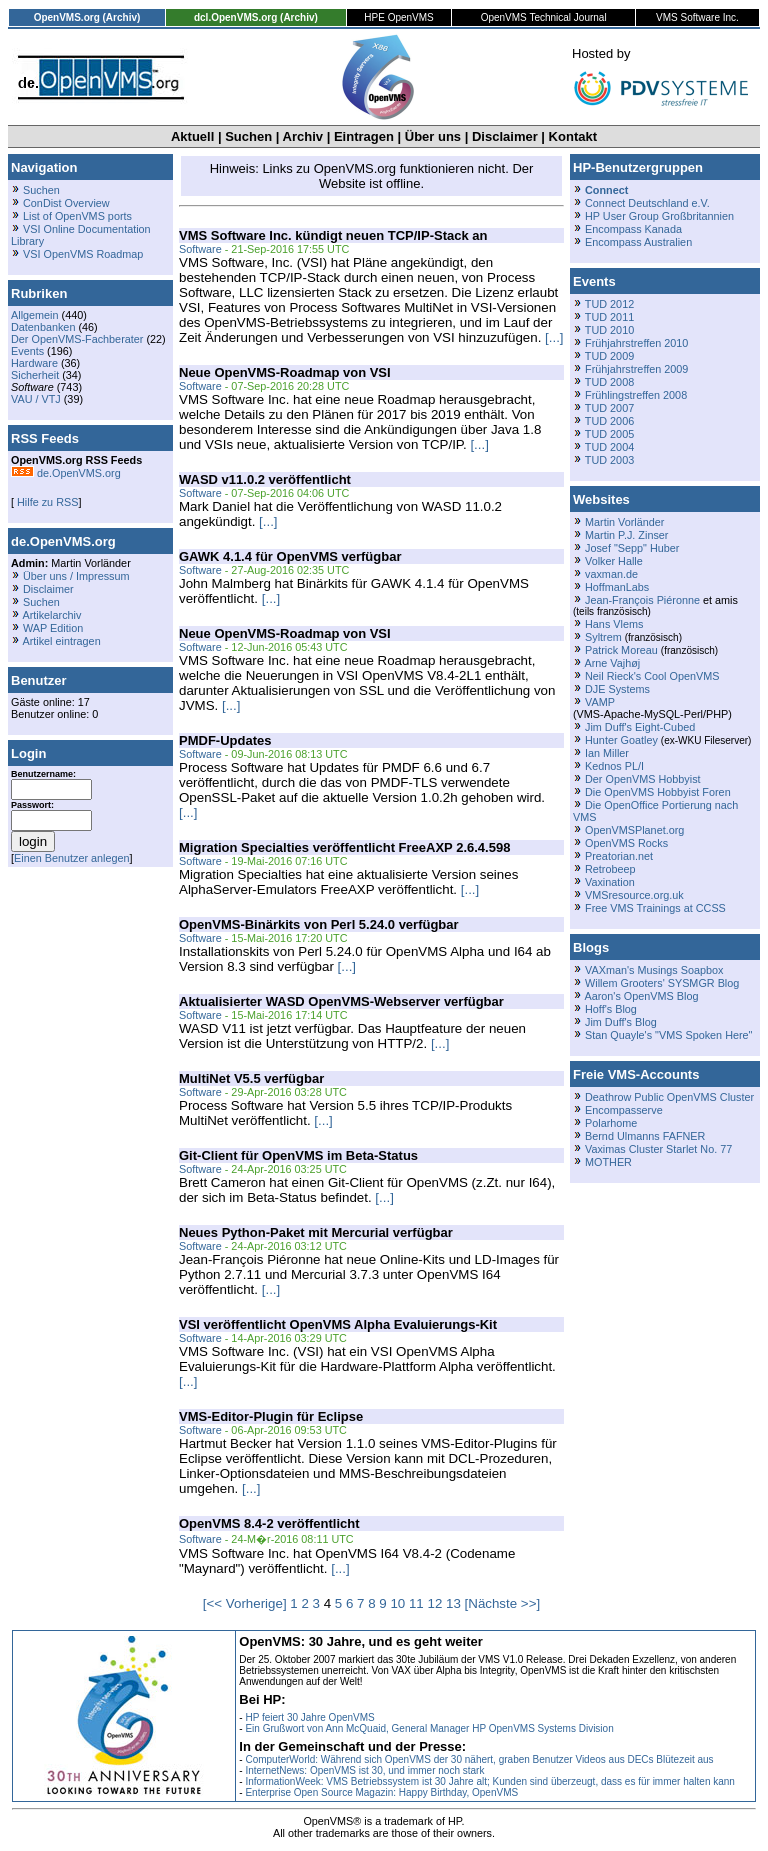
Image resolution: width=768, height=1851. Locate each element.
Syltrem (603, 637)
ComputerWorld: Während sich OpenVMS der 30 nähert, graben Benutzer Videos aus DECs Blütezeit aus (479, 1759)
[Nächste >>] (503, 1603)
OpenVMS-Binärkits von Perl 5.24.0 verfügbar (319, 924)
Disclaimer (505, 136)
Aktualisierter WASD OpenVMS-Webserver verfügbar (341, 1001)
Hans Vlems (614, 624)
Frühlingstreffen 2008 (636, 395)
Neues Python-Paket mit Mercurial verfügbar (316, 1232)
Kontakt (573, 136)
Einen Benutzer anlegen (72, 858)
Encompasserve (624, 1110)
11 (416, 1603)
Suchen (248, 136)
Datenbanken (43, 327)
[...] (554, 337)
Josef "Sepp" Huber (632, 548)
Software (200, 249)
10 (397, 1603)
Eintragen (364, 136)
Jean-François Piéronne (642, 600)
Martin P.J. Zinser (626, 535)
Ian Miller (607, 753)
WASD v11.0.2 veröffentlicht (265, 479)
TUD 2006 (609, 421)
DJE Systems (617, 689)
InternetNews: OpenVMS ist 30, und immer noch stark (364, 1770)
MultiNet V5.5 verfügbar (251, 1078)
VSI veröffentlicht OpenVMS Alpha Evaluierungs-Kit (338, 1324)
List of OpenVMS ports (77, 216)
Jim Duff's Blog (621, 1022)
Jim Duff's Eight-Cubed (640, 727)
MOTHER (608, 1162)
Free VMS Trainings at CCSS (655, 908)
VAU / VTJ (36, 399)
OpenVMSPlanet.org (634, 830)
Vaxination (610, 882)
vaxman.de (611, 574)
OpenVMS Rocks (626, 843)
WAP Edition (53, 628)
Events (27, 351)
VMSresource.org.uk (634, 895)
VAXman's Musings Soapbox (654, 970)
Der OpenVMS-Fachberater (77, 339)
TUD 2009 (609, 356)
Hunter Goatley (621, 740)
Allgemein (35, 315)
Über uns (433, 136)
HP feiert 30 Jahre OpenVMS (309, 1717)
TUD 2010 (609, 330)
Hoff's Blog (611, 1009)
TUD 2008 (609, 382)
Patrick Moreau (621, 650)
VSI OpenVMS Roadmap (83, 254)
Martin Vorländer (624, 522)
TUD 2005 (609, 434)
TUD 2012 (609, 304)
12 (434, 1603)
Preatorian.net (619, 856)
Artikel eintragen (61, 641)
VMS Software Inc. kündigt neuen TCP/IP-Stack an (333, 235)
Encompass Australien (638, 242)
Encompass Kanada (633, 229)
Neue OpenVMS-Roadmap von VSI (285, 372)
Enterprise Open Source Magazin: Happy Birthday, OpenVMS (381, 1792)
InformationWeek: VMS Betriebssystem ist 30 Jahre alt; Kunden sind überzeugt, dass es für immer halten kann (490, 1781)
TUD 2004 (609, 447)
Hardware (34, 363)
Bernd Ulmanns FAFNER (645, 1136)
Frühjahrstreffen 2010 (636, 343)
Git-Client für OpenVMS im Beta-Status (298, 1155)
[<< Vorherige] (245, 1603)
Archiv (303, 136)
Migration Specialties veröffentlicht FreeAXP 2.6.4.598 (344, 847)
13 (453, 1603)
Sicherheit (35, 375)
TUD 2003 (609, 460)
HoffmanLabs (617, 587)
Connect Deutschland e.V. (647, 203)
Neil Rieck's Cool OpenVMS (652, 676)
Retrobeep (610, 869)
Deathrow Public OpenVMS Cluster (669, 1097)
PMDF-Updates (225, 740)
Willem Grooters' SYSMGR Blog (662, 983)
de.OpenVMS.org (66, 473)
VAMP (600, 702)
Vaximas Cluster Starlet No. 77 (658, 1149)
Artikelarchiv (51, 615)
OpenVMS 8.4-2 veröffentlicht (269, 1523)
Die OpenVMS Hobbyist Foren (658, 792)
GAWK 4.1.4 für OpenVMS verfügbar (290, 556)
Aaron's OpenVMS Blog (641, 996)
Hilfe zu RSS (46, 502)
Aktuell (192, 136)
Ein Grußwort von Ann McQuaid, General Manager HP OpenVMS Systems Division (429, 1728)
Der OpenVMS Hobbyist (643, 779)
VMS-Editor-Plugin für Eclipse (271, 1416)
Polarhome (611, 1123)
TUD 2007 (609, 408)
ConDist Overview (66, 203)
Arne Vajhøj (612, 663)
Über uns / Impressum (76, 576)
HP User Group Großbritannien (659, 216)
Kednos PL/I (614, 766)
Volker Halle (614, 561)
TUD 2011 (609, 317)
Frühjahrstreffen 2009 (636, 369)
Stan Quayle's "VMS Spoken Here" (668, 1035)
